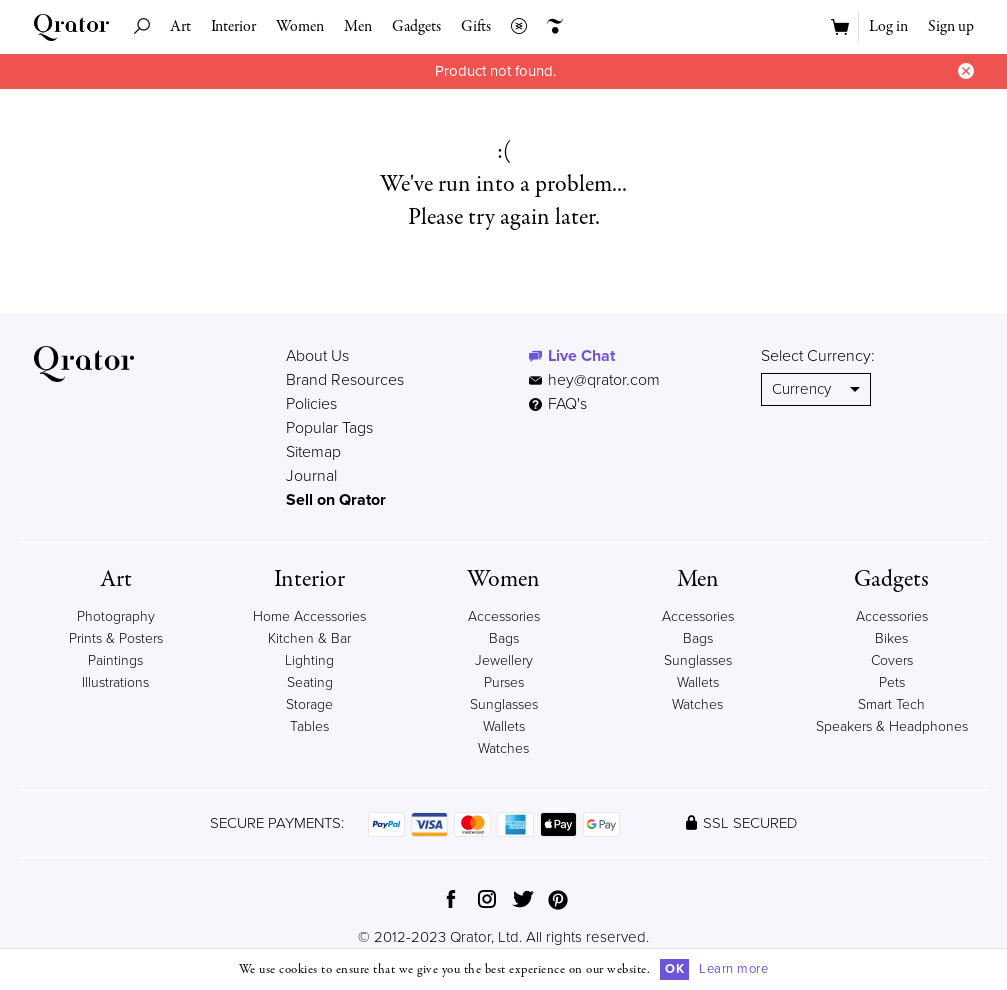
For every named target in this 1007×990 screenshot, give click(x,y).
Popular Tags (329, 428)
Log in (888, 27)
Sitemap (313, 452)
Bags (504, 638)
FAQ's (558, 404)
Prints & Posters (116, 638)
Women (300, 27)
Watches (503, 748)
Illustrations (115, 682)
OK (674, 969)
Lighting (309, 660)
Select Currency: (818, 356)
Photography (116, 616)
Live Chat (581, 356)
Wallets (504, 726)
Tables (309, 726)
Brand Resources (345, 380)
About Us (317, 356)
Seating (310, 682)
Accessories (504, 616)
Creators (550, 27)
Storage (309, 704)
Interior (233, 27)
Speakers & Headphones (892, 726)
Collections (514, 27)
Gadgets (416, 27)
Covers (892, 660)
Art (180, 27)
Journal (311, 476)
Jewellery (504, 660)
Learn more (733, 969)
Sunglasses (504, 704)
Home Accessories (309, 616)
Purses (504, 682)
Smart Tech (891, 704)
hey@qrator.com (604, 380)
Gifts (476, 27)
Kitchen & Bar (309, 638)
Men (358, 27)
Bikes (891, 638)
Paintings (115, 660)
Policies (311, 404)
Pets (892, 682)
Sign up (951, 27)
